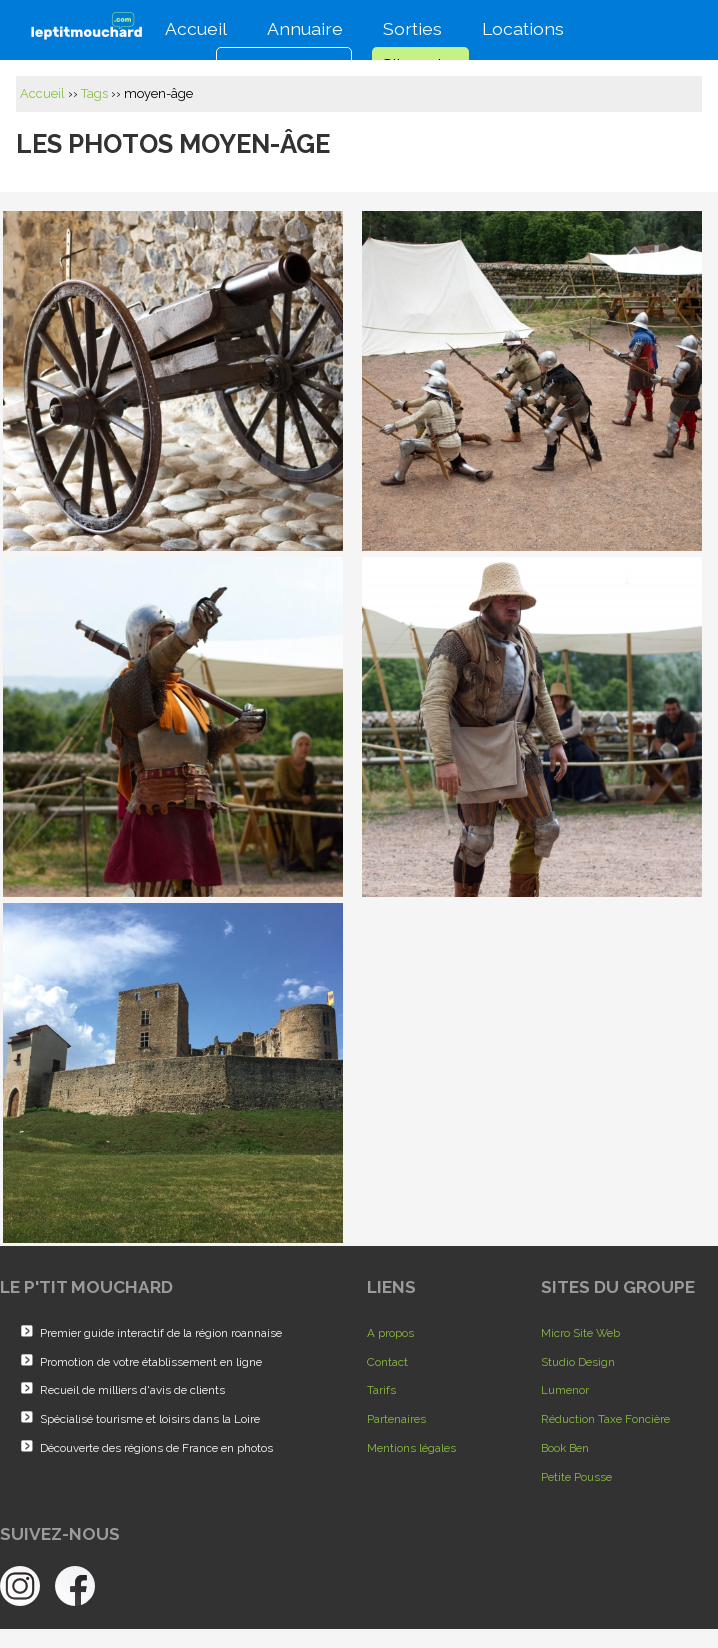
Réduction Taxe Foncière (605, 1419)
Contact (387, 1362)
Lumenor (565, 1390)
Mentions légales (411, 1448)
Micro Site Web (580, 1333)
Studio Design (578, 1362)
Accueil (192, 26)
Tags (94, 93)
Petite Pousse (576, 1477)
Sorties (408, 26)
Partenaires (396, 1419)
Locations (519, 26)
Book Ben (565, 1448)
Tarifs (381, 1390)
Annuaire (301, 26)
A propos (390, 1333)
